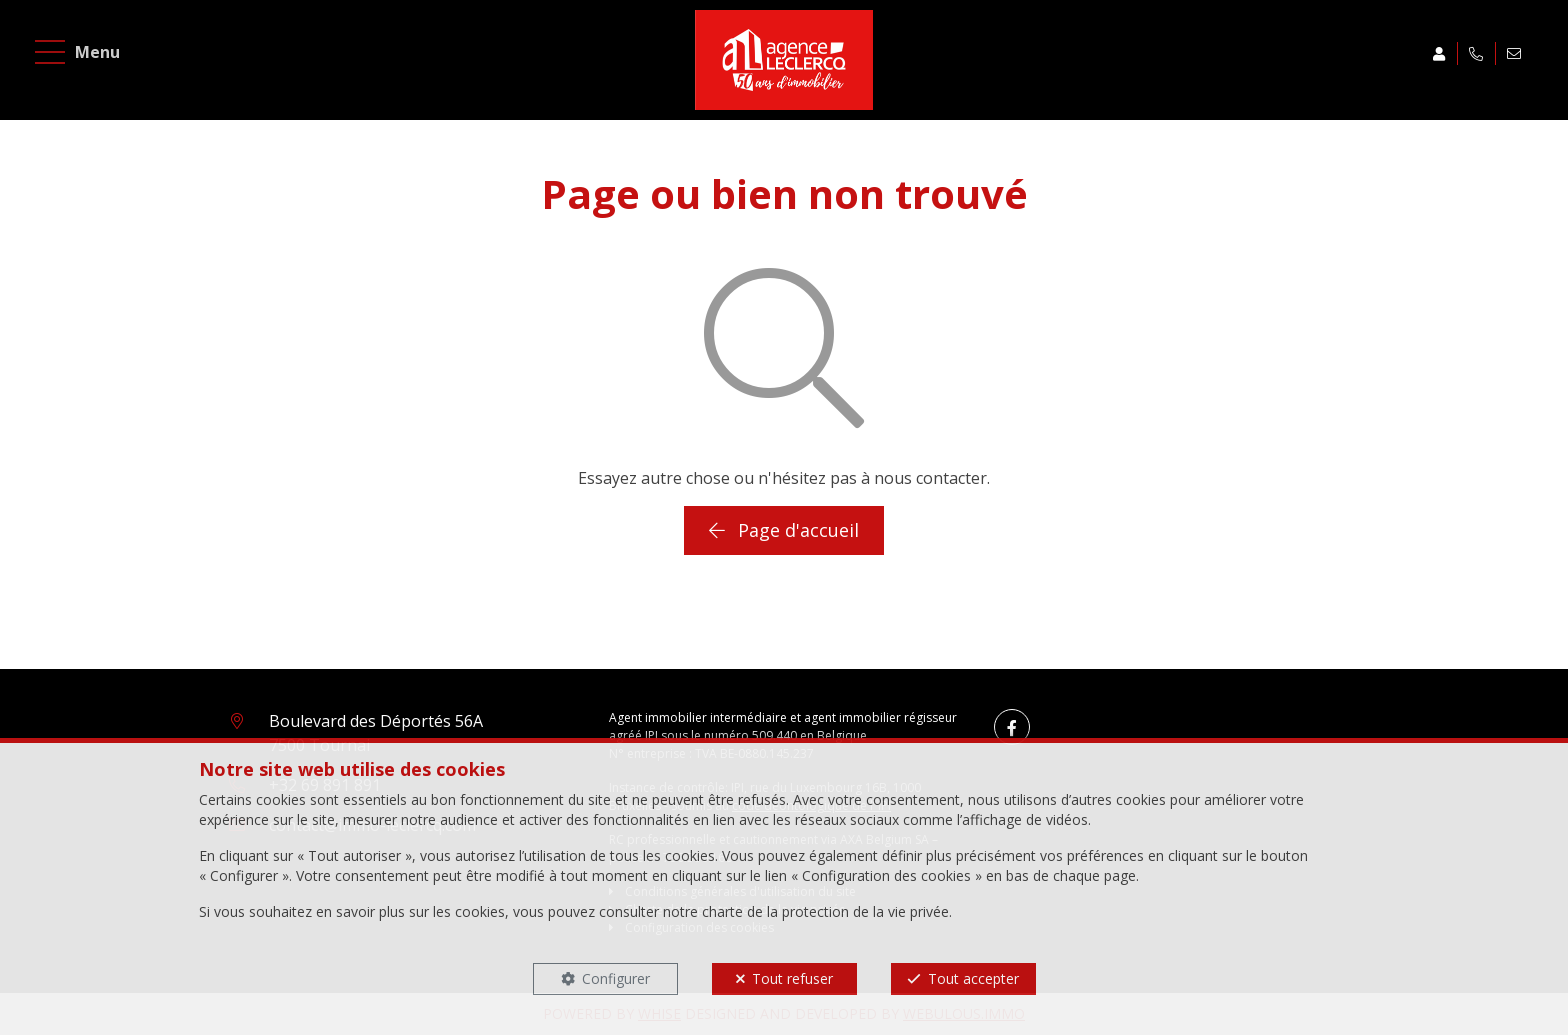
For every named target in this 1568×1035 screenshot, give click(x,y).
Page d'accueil (784, 530)
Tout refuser (792, 978)
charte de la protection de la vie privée (825, 911)
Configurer (616, 978)
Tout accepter (973, 978)
